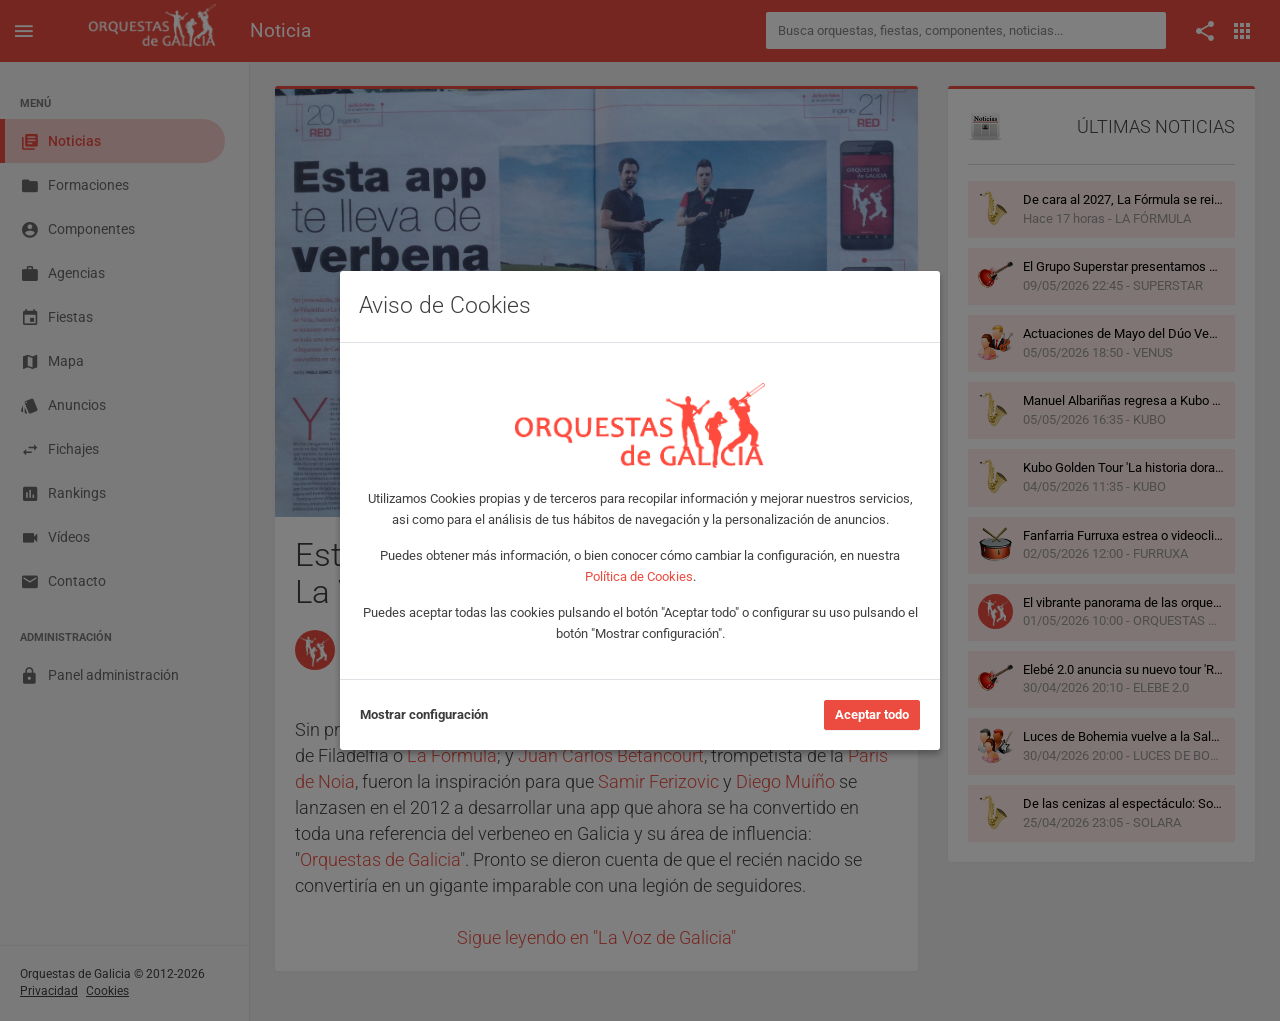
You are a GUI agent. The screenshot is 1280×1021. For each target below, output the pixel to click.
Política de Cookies (639, 576)
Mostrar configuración (424, 714)
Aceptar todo (872, 714)
